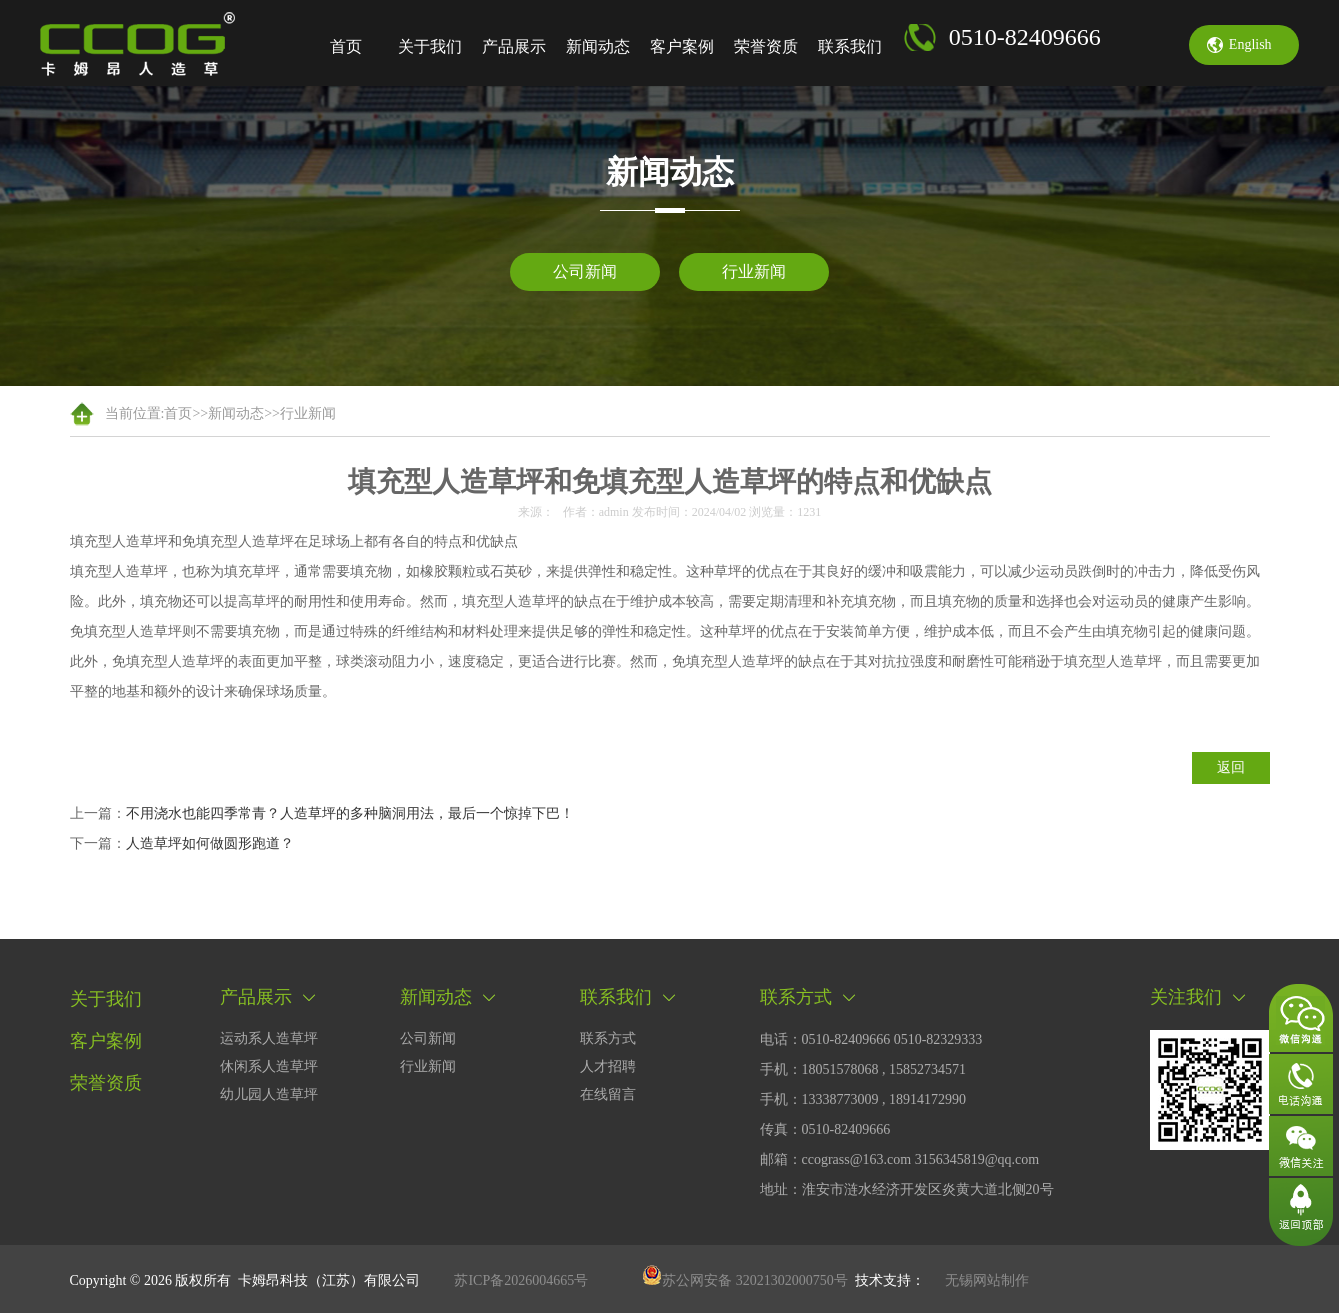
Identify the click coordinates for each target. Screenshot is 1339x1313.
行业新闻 (754, 271)
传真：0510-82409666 (825, 1129)
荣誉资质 (766, 46)
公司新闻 (585, 271)
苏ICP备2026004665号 (521, 1280)
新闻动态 (598, 46)
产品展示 (514, 46)
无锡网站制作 (987, 1280)
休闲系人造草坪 (269, 1066)
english (1250, 44)
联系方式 (608, 1038)
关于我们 (430, 46)
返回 (1231, 767)
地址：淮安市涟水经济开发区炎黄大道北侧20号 (907, 1189)
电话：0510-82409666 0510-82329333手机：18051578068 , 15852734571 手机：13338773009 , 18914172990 (871, 1069)
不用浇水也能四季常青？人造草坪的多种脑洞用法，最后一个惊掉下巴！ (350, 813)
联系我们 (850, 46)
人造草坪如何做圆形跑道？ (210, 843)
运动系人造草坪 (269, 1038)
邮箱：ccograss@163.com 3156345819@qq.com (900, 1159)
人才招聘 (608, 1066)
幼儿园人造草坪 (269, 1094)
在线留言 (608, 1094)
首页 (346, 46)
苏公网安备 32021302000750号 (745, 1280)
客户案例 (682, 46)
